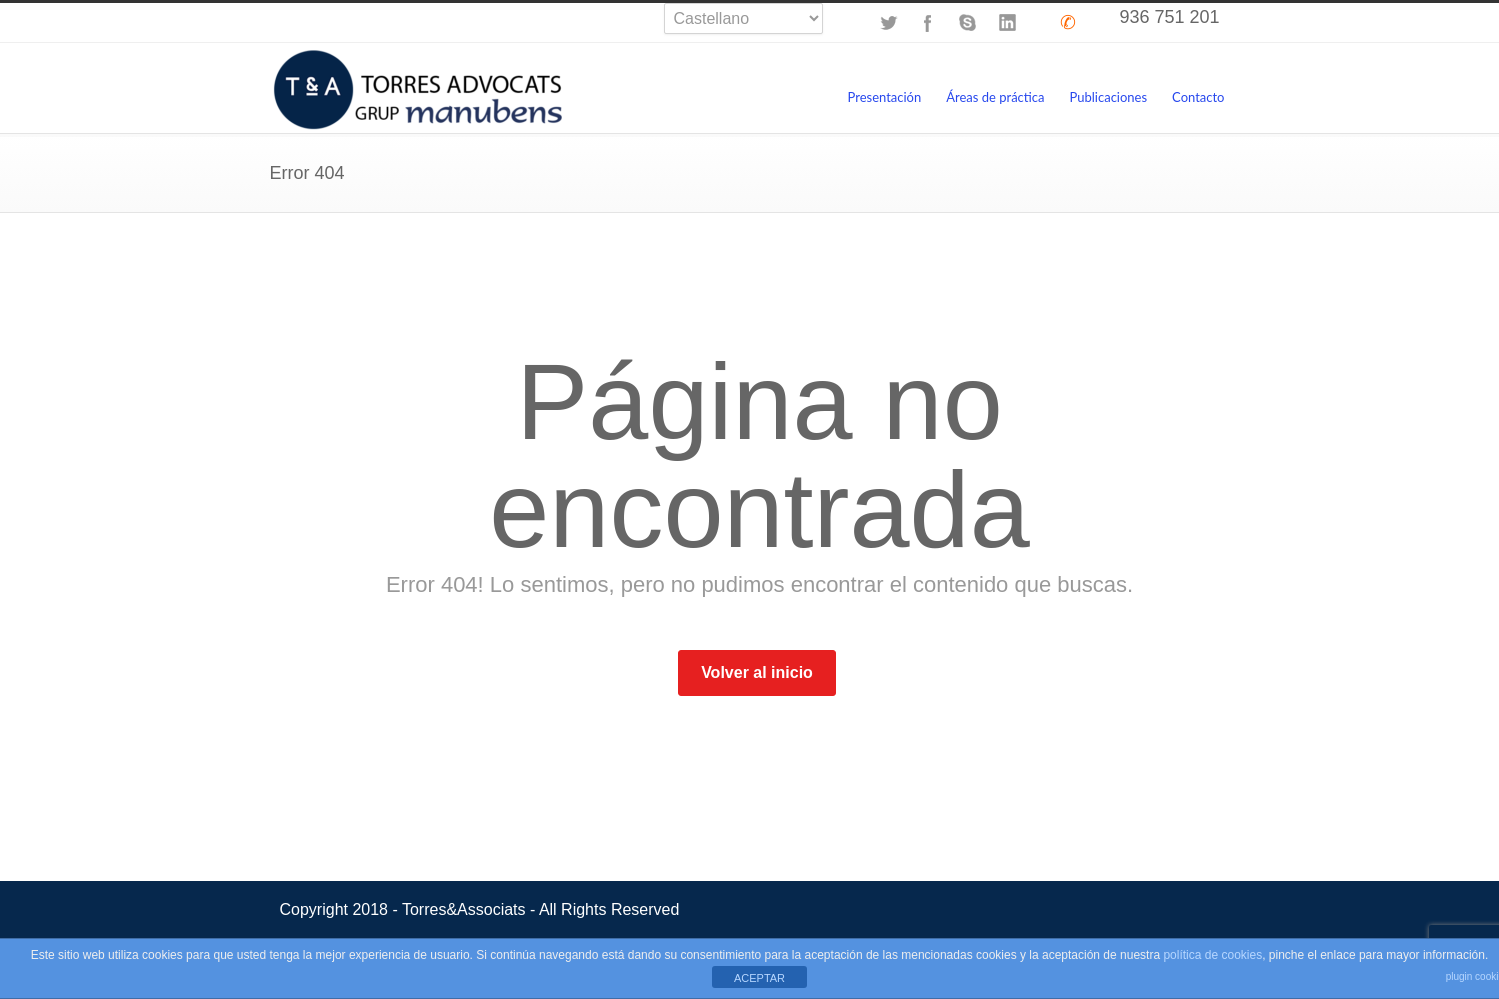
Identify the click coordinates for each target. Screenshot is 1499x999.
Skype (968, 23)
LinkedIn (1008, 23)
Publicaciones (1109, 97)
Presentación (884, 97)
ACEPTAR (759, 978)
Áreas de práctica (995, 97)
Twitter (888, 23)
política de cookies (1212, 955)
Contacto (1198, 97)
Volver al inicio (757, 672)
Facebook (928, 23)
